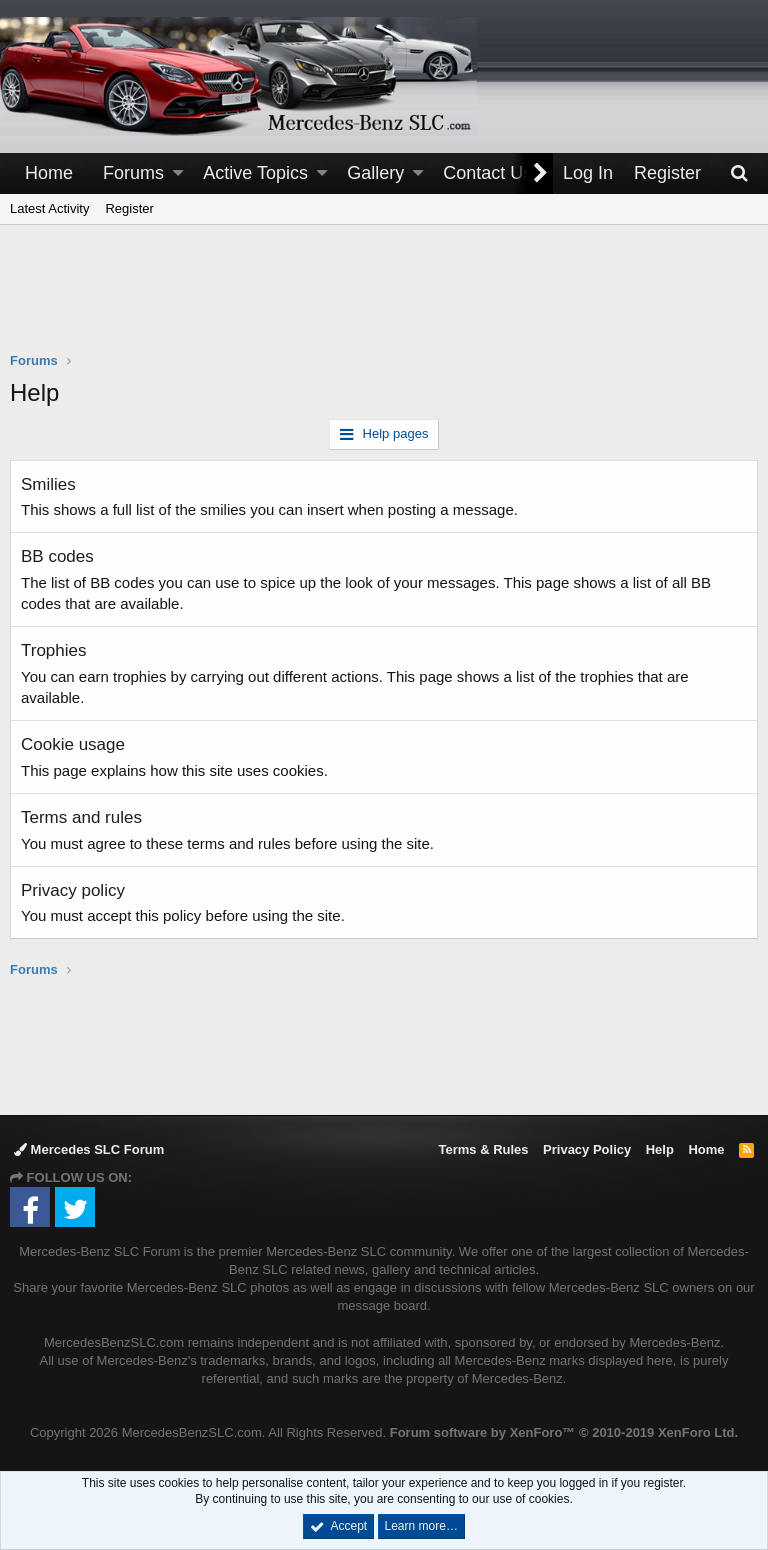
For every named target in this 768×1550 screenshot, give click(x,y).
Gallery (375, 173)
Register (129, 208)
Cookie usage (73, 744)
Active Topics (255, 173)
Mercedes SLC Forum (89, 1149)
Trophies (54, 650)
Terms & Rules (483, 1149)
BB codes (57, 556)
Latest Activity (49, 208)
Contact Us (487, 173)
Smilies (48, 484)
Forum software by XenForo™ (564, 1432)
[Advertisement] (384, 301)
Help (660, 1149)
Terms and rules (81, 817)
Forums (133, 173)
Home (49, 173)
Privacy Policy (587, 1149)
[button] (178, 173)
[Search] (739, 173)
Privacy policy (73, 890)
